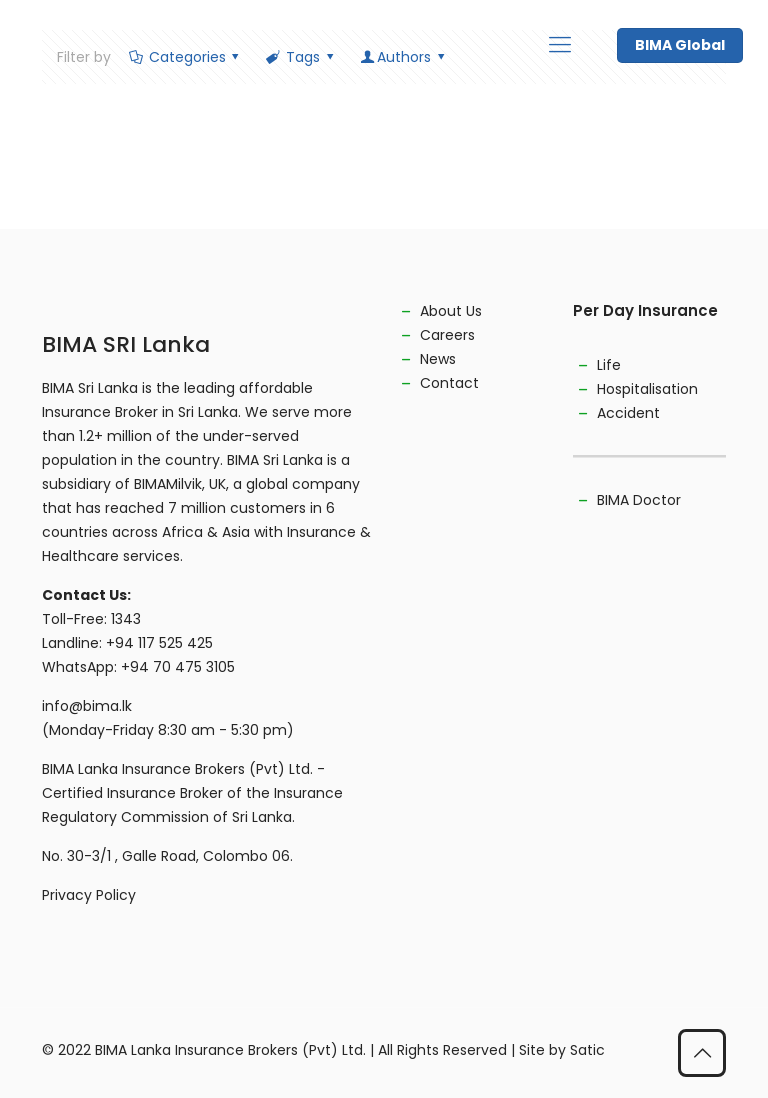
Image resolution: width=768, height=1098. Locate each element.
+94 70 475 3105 (178, 667)
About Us (451, 311)
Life (609, 365)
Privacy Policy (89, 895)
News (438, 359)
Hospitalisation (647, 389)
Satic (587, 1050)
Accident (628, 413)
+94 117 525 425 (159, 643)
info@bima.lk (87, 706)
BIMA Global (680, 45)
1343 (126, 619)
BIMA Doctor (639, 500)
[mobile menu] (560, 45)
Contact (449, 383)
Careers (447, 335)
